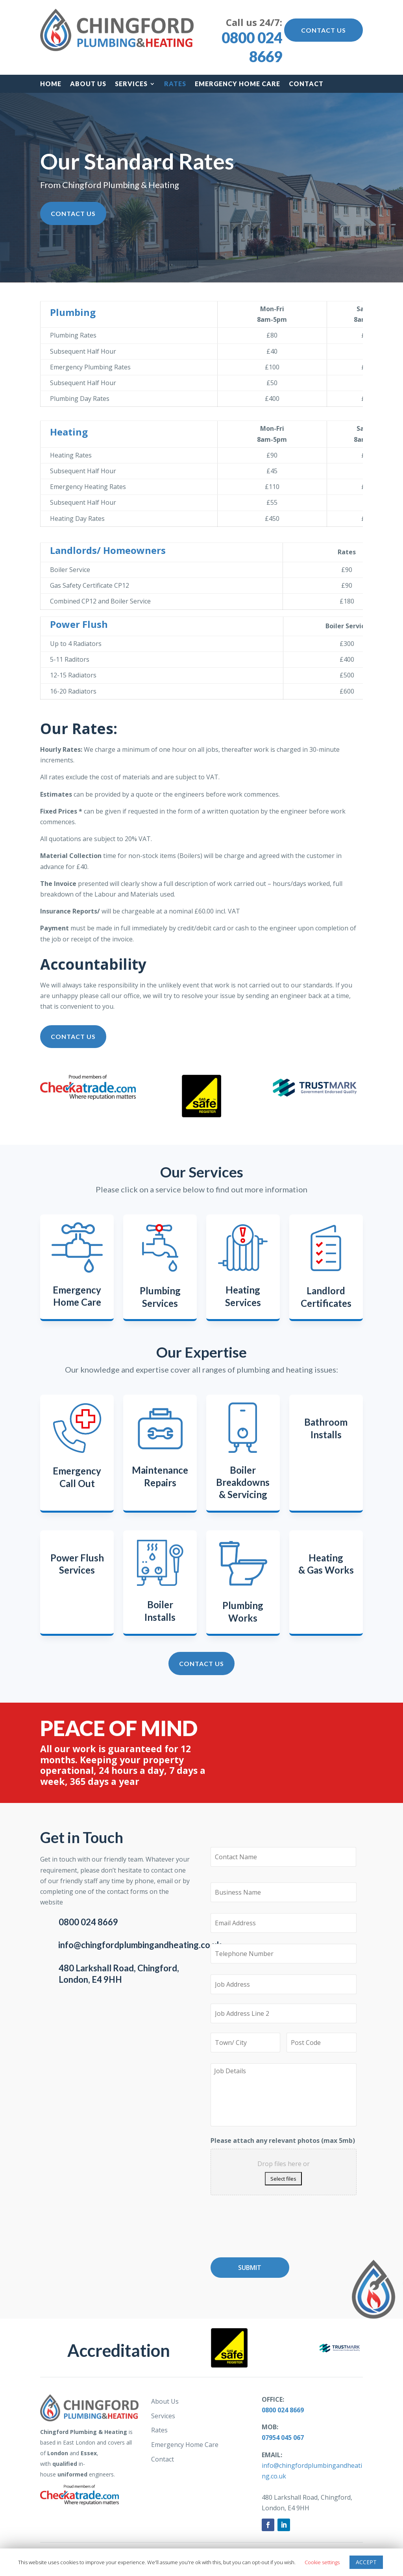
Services (131, 84)
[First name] (283, 1857)
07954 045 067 (283, 2437)
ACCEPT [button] (366, 2562)
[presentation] (270, 2229)
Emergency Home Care (237, 84)
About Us (88, 84)
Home (50, 84)
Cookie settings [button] (322, 2562)
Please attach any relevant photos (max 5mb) (283, 2141)
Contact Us (323, 30)
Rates (175, 84)
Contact (306, 84)
